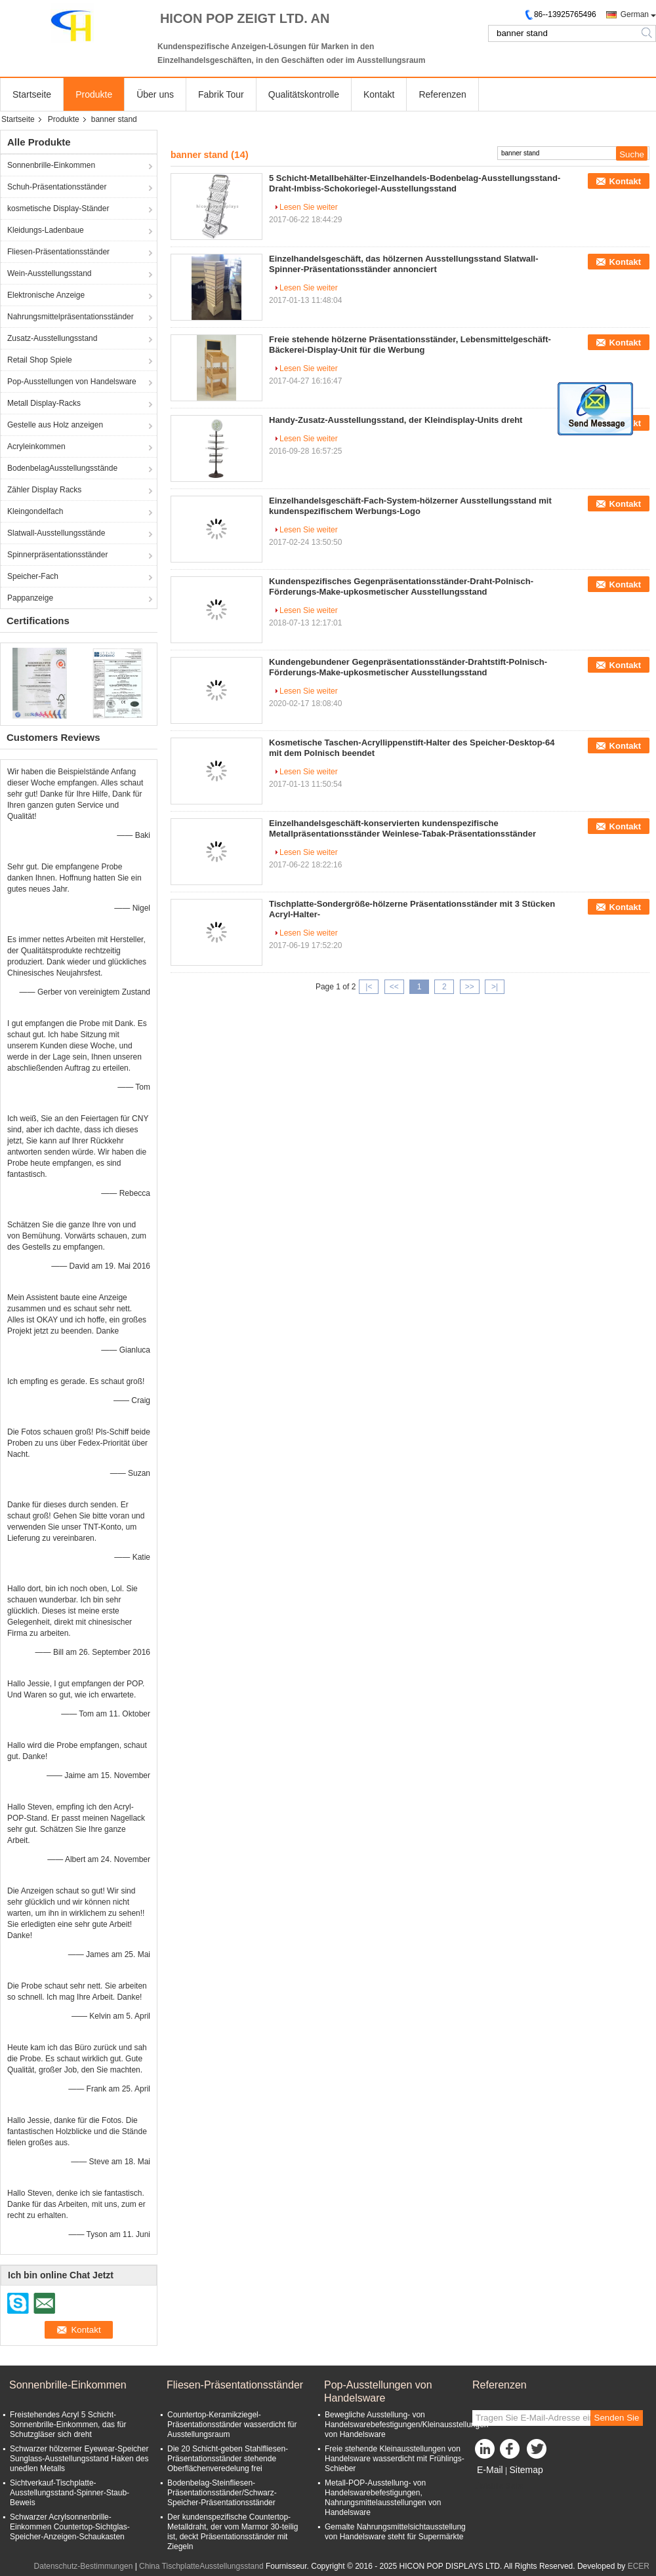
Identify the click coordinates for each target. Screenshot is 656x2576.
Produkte (93, 94)
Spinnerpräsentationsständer (57, 554)
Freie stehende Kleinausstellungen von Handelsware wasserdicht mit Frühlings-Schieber (394, 2458)
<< (394, 986)
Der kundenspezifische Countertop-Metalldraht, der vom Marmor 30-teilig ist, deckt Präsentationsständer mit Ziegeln (232, 2531)
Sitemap (526, 2470)
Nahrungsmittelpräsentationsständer (70, 316)
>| (494, 986)
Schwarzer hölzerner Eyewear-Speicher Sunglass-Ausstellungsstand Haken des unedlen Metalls (79, 2458)
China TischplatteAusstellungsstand (201, 2566)
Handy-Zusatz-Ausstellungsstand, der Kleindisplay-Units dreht (395, 420)
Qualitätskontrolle (303, 94)
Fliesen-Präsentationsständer (58, 251)
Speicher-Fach (32, 576)
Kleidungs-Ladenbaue (45, 230)
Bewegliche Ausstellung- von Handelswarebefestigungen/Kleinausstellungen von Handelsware (407, 2424)
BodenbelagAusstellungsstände (62, 468)
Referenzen (442, 94)
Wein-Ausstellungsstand (49, 273)
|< (368, 986)
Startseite (31, 94)
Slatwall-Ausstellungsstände (56, 533)
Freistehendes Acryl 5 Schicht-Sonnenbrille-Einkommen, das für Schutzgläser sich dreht (68, 2424)
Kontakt (378, 94)
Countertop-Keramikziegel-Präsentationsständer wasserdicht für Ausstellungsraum (232, 2424)
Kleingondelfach (35, 511)
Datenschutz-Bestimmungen (83, 2566)
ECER (638, 2566)
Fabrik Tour (221, 94)
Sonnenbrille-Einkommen (51, 165)
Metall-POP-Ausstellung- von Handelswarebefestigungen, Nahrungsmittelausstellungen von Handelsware (383, 2497)
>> (469, 986)
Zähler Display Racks (44, 489)
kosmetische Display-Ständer (58, 208)
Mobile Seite (497, 2486)
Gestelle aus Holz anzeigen (55, 424)
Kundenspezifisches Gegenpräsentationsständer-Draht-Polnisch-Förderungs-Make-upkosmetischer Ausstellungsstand (401, 586)
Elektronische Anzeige (46, 295)
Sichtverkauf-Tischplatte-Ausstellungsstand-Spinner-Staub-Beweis (69, 2492)
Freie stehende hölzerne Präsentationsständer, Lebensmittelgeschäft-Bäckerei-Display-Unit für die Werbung (410, 344)
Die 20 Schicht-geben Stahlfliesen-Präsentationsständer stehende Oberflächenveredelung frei (227, 2458)
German (635, 14)
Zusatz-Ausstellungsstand (52, 338)
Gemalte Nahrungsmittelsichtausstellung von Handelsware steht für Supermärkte (395, 2531)
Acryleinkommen (36, 446)
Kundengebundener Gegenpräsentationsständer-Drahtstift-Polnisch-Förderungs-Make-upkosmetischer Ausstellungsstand (408, 667)
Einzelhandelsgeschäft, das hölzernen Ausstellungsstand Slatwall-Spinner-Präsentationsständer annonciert (404, 264)
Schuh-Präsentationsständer (56, 186)
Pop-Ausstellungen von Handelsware (71, 381)
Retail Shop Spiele (39, 360)
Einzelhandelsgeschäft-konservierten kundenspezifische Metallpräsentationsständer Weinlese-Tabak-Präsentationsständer (402, 828)
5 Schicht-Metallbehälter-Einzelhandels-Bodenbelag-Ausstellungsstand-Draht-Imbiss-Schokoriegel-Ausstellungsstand (414, 183)
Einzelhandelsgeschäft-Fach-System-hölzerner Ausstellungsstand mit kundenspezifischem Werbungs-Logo (410, 506)
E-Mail (490, 2470)
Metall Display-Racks (44, 403)
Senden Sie (617, 2418)
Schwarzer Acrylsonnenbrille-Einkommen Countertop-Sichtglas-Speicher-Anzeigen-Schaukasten (70, 2526)
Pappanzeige (30, 598)
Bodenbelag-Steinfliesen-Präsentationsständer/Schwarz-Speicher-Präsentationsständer (222, 2492)
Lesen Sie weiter (308, 207)
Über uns (155, 94)
